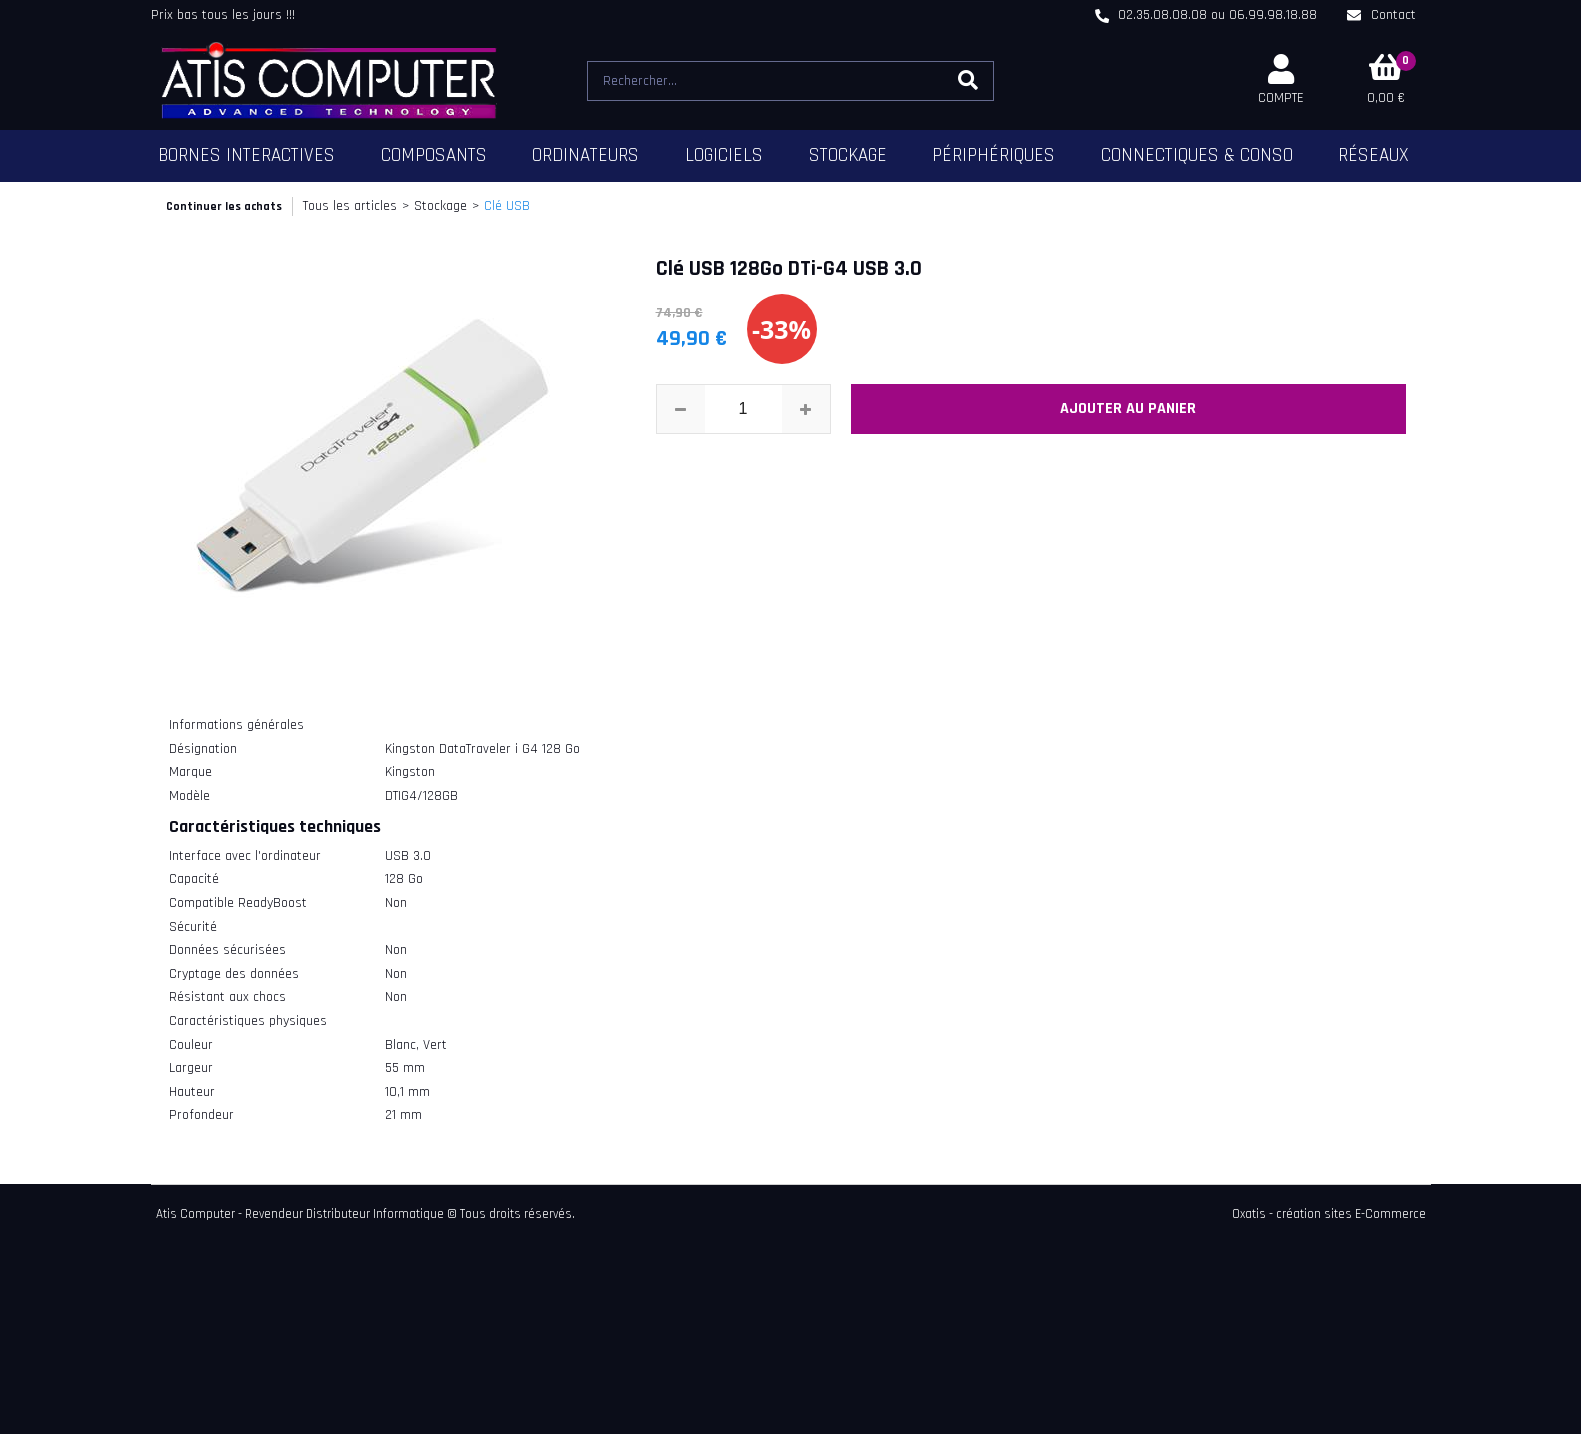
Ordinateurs (585, 155)
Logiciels (724, 155)
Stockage (848, 155)
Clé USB (507, 206)
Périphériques (993, 155)
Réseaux (1373, 155)
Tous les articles (350, 206)
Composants (434, 155)
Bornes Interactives (246, 155)
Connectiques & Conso (1197, 155)
